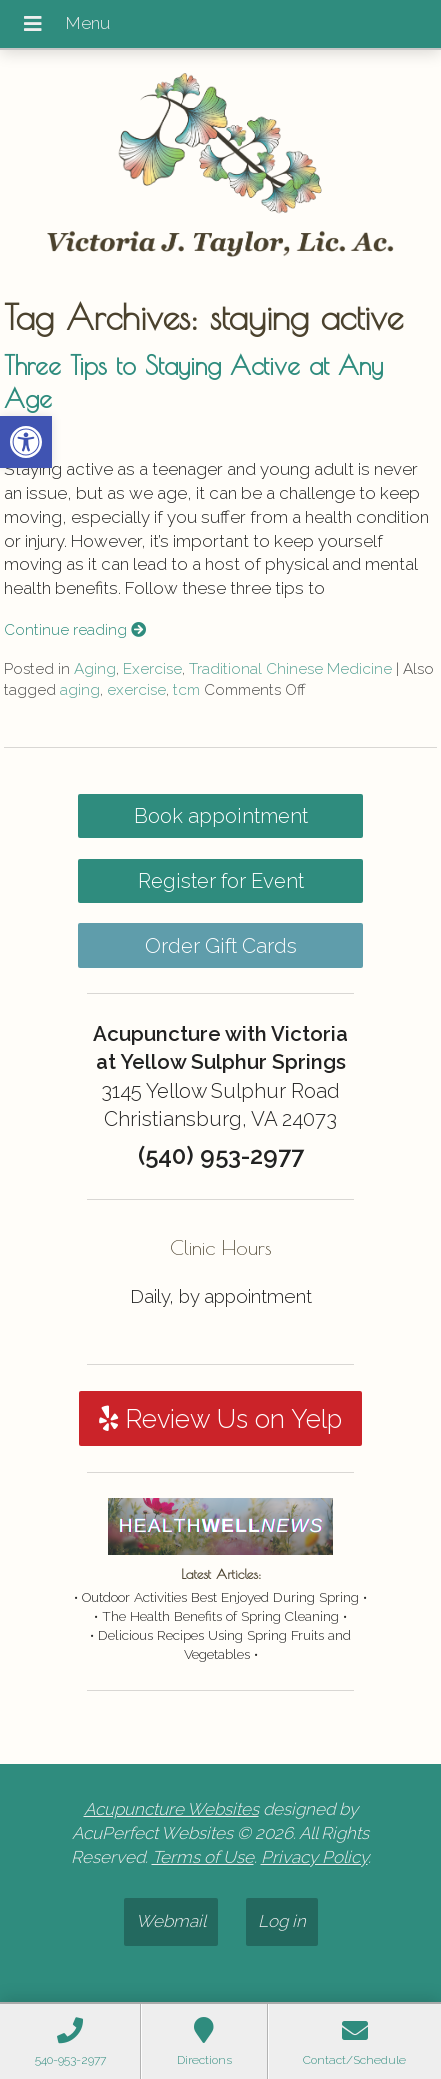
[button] (26, 442)
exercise (136, 690)
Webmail (171, 1921)
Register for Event (221, 881)
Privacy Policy (314, 1857)
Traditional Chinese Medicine (290, 669)
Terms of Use (203, 1857)
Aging (95, 669)
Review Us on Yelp (220, 1419)
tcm (186, 690)
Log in (282, 1921)
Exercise (152, 669)
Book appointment (221, 816)
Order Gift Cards (221, 946)
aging (80, 690)
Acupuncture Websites (171, 1809)
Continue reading (75, 630)
